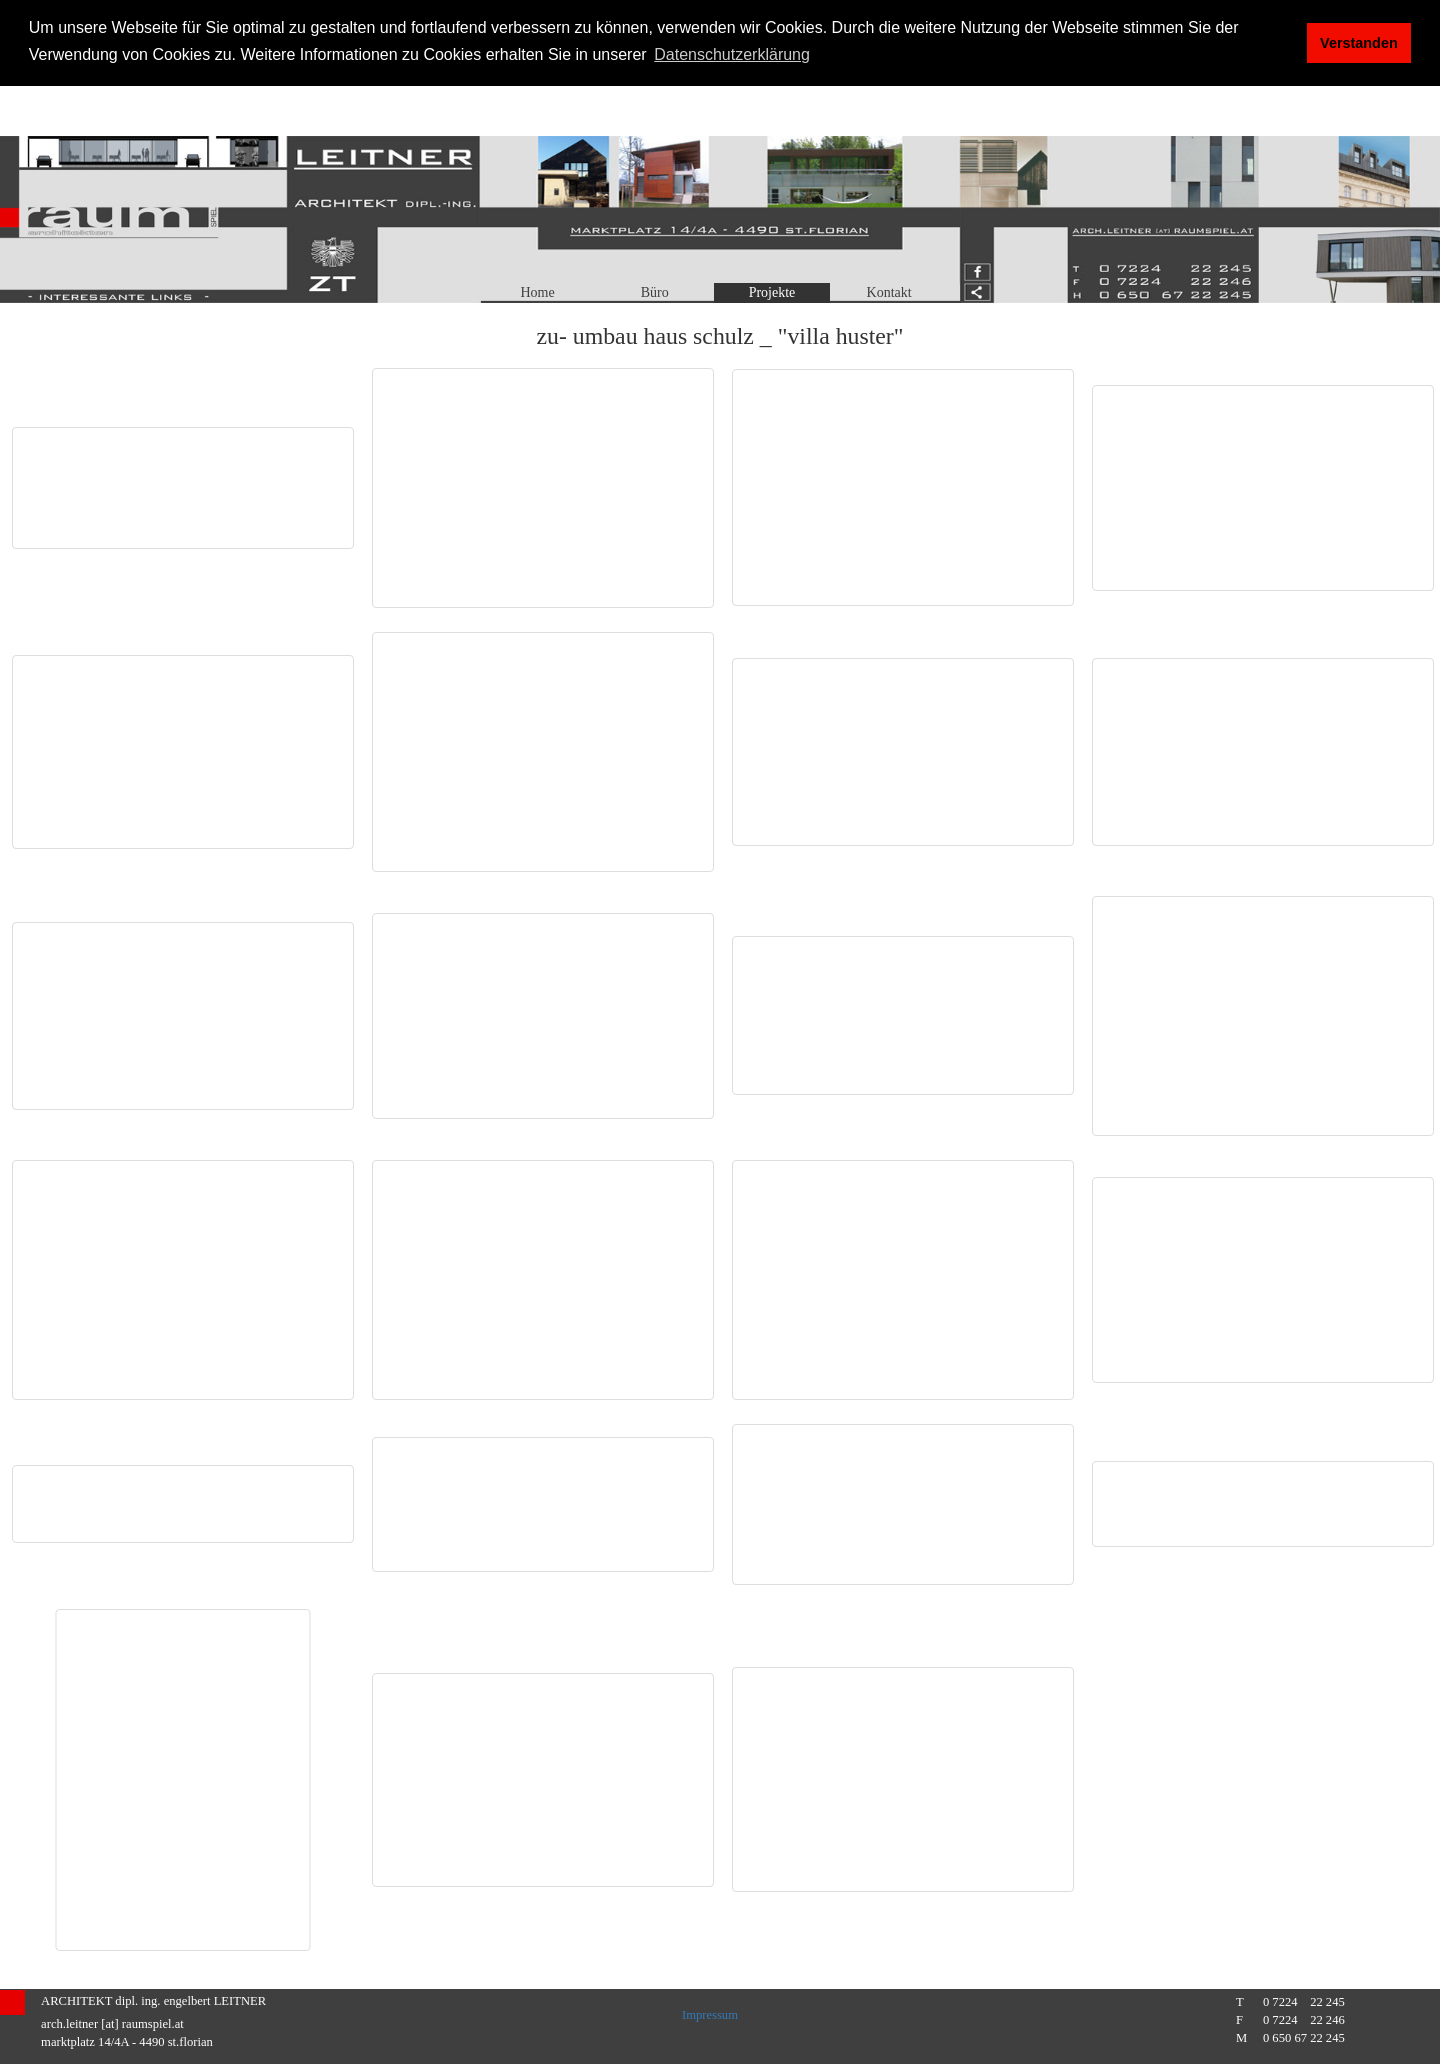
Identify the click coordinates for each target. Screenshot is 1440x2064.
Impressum (710, 2015)
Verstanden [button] (1359, 43)
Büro (655, 292)
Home (537, 292)
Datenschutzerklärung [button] (732, 54)
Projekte (772, 292)
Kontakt (889, 292)
